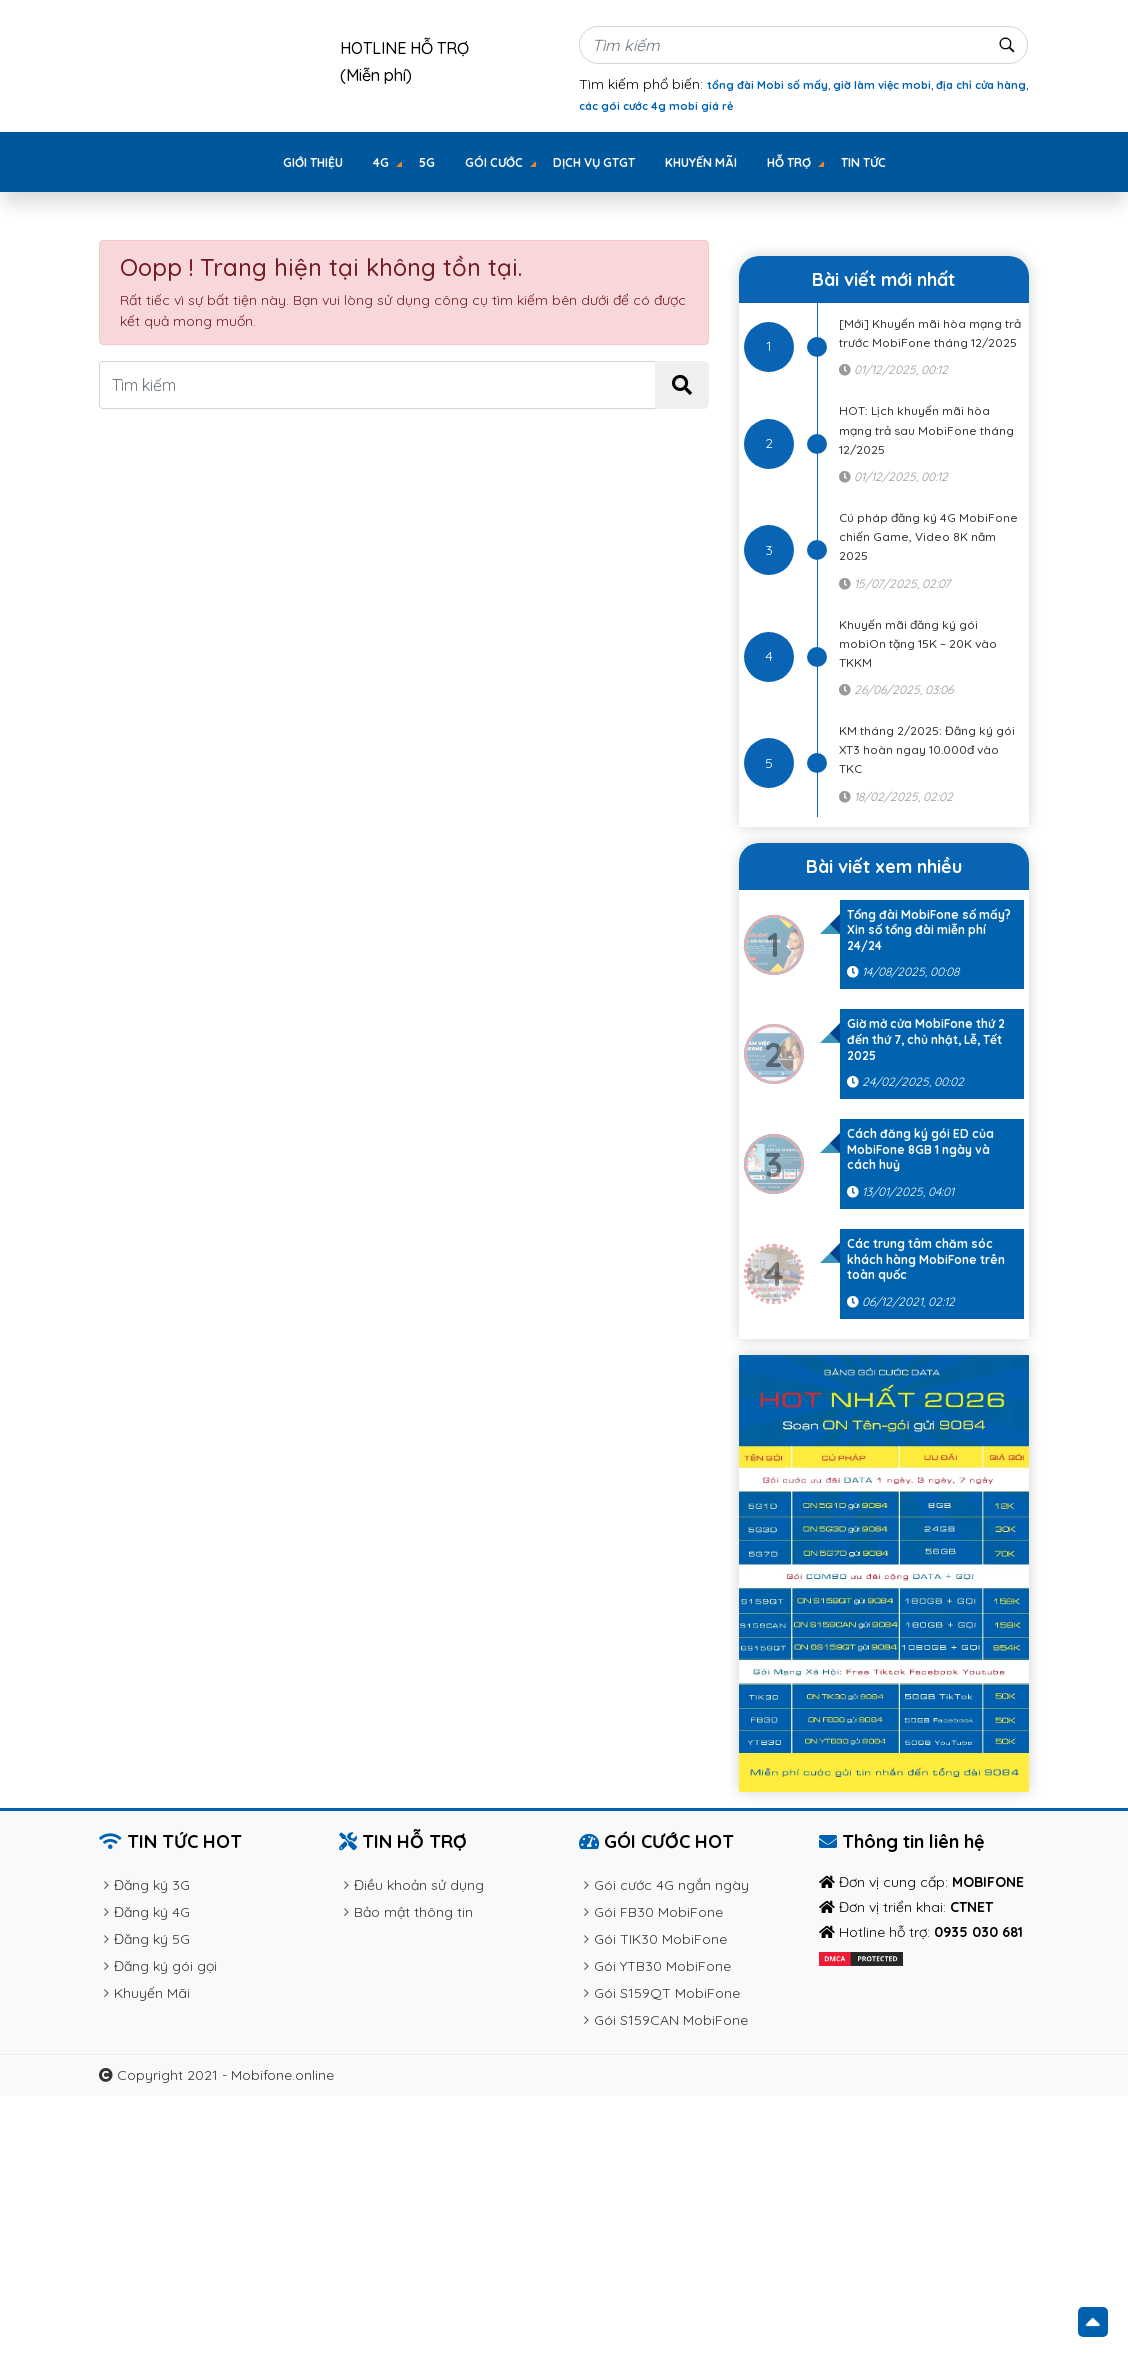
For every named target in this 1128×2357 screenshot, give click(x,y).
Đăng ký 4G (152, 1912)
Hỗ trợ (789, 162)
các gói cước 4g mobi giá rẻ (656, 106)
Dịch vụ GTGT (594, 162)
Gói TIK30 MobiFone (660, 1939)
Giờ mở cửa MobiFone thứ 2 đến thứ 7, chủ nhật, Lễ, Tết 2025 (926, 1039)
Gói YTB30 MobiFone (662, 1966)
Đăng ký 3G (152, 1885)
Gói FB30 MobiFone (658, 1912)
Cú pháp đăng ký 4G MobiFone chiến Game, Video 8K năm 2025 (928, 536)
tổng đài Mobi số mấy (767, 85)
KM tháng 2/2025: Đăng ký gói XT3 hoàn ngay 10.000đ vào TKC (927, 749)
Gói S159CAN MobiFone (671, 2020)
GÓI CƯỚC (494, 162)
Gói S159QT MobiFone (667, 1993)
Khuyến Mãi (701, 162)
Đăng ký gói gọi (165, 1966)
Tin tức (863, 162)
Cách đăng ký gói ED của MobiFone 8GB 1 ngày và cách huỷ (920, 1149)
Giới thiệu (313, 162)
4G (381, 162)
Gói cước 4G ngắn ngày (671, 1885)
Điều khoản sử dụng (419, 1885)
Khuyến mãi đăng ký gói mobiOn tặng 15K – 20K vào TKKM (918, 643)
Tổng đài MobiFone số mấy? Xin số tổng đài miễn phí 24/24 (929, 930)
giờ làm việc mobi (882, 85)
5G (427, 162)
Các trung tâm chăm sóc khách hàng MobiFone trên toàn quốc (926, 1259)
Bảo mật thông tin (413, 1912)
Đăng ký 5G (152, 1939)
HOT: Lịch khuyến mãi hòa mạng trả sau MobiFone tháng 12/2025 (926, 429)
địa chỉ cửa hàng (981, 85)
